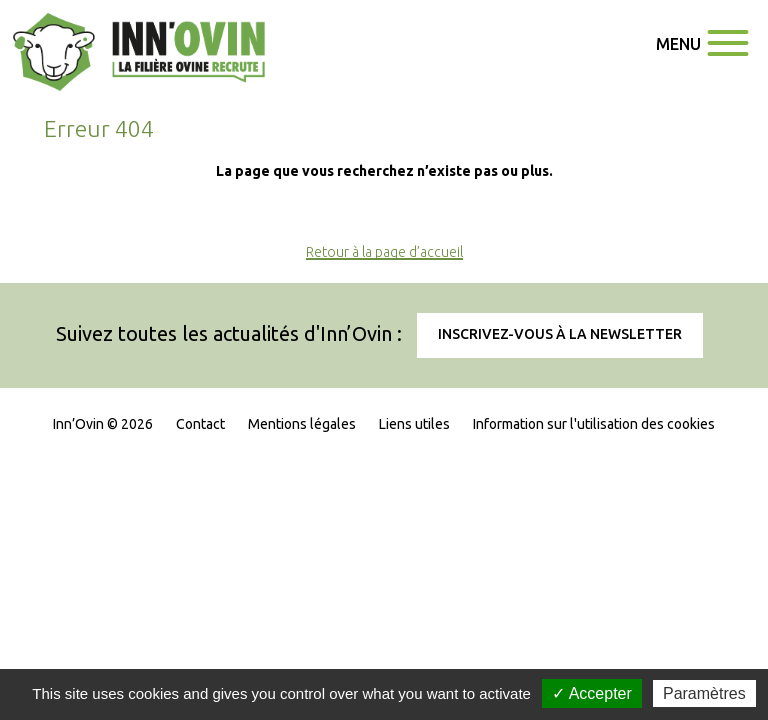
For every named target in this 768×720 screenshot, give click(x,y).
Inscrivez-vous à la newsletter (560, 334)
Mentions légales (302, 424)
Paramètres (704, 693)
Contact (200, 424)
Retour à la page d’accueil (384, 252)
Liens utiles (414, 424)
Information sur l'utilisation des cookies (594, 424)
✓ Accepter (592, 693)
